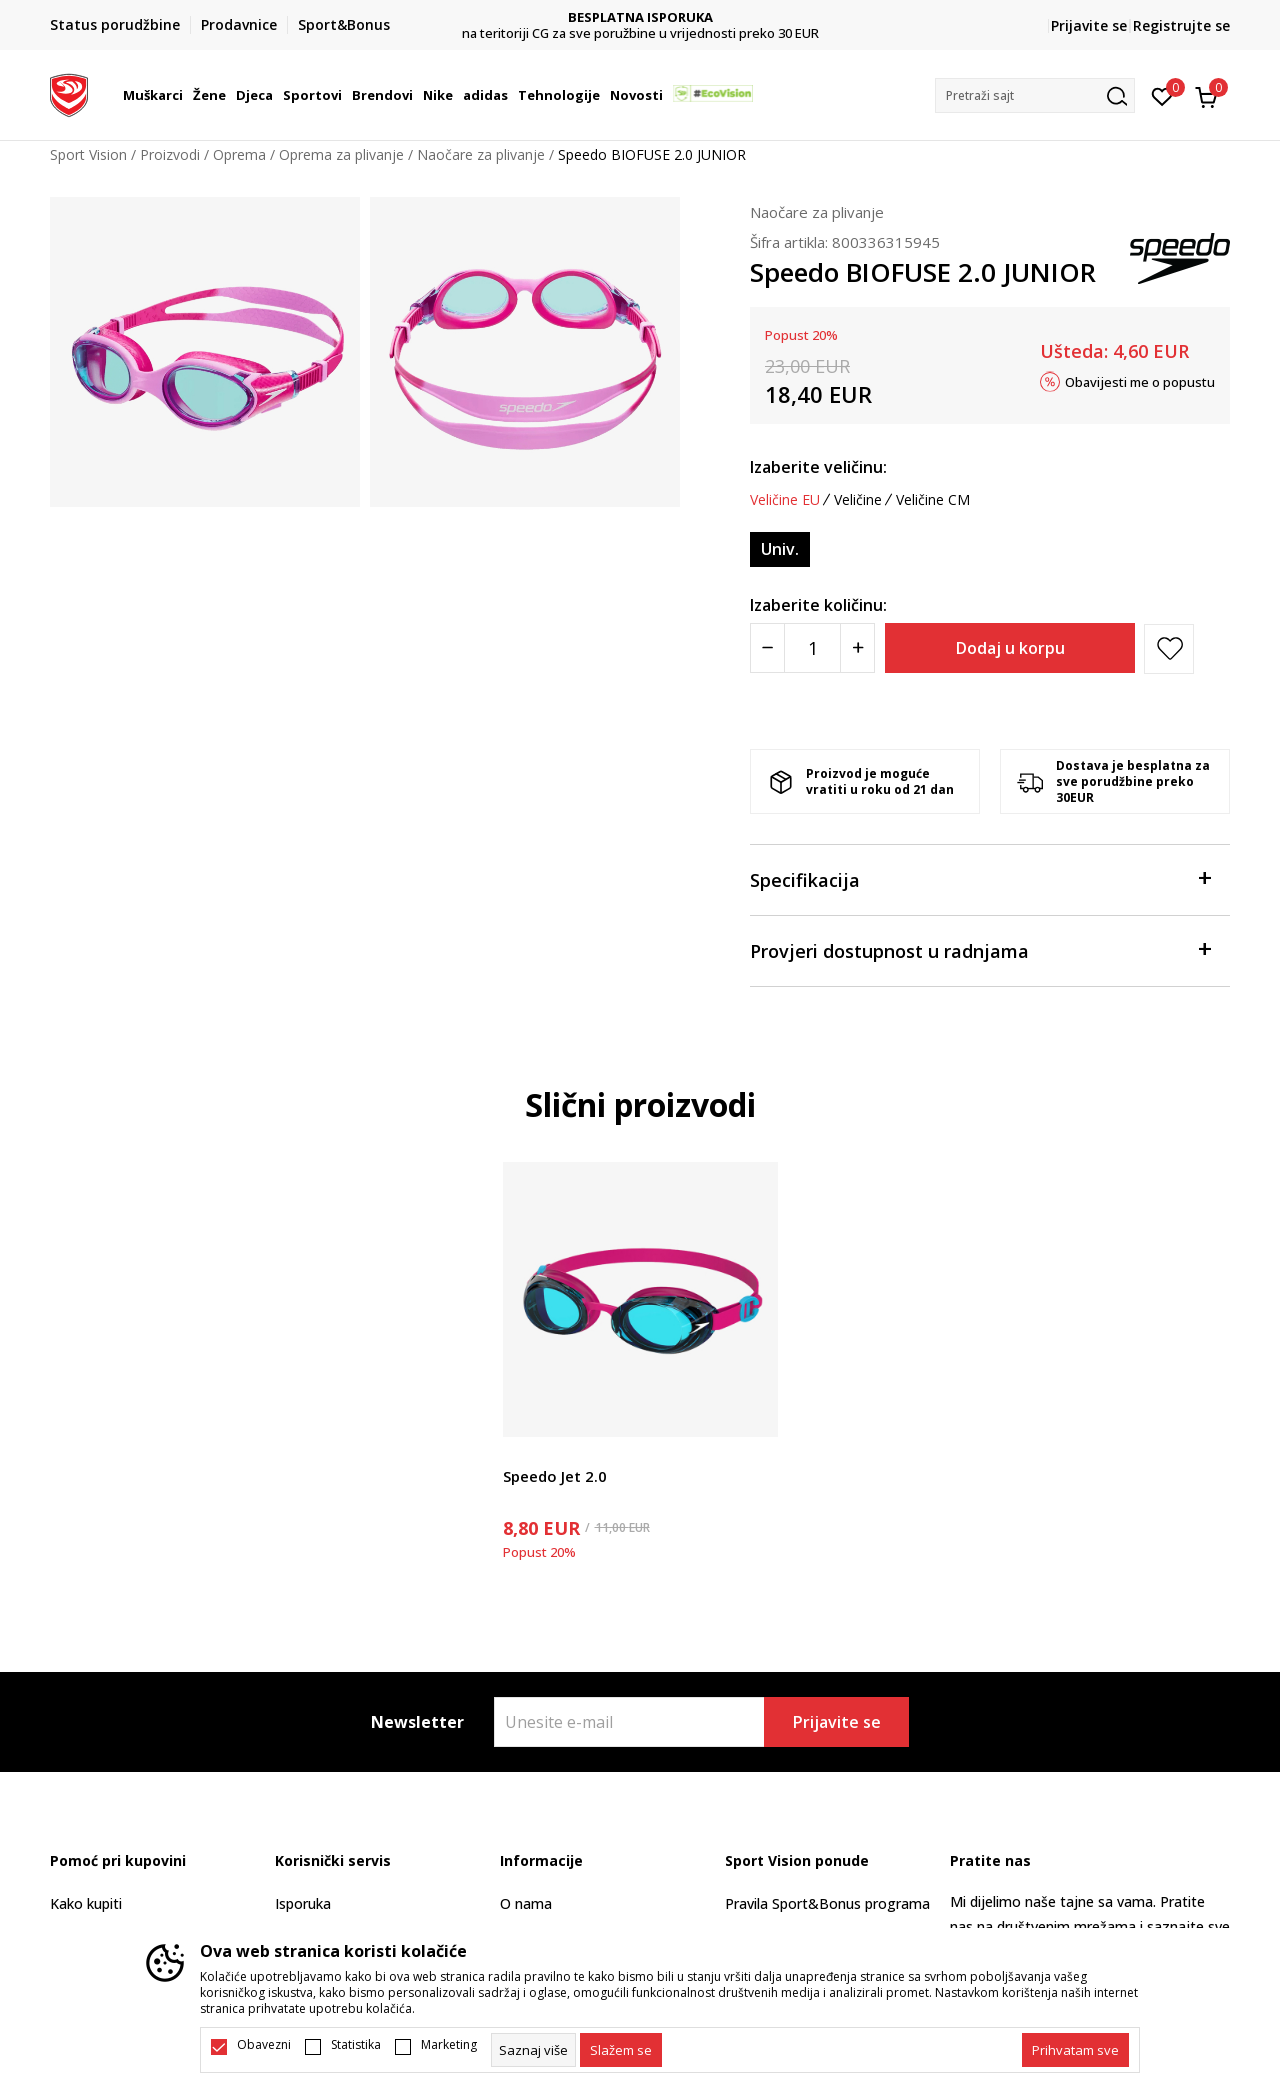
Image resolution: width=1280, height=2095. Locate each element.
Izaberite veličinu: (818, 467)
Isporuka (303, 1903)
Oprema (239, 154)
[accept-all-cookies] (1075, 2050)
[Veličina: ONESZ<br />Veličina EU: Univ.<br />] (780, 549)
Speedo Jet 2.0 (555, 1476)
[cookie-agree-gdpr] (621, 2050)
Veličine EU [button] (785, 500)
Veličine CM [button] (933, 500)
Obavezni (264, 2045)
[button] (1035, 95)
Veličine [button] (858, 500)
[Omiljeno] (1162, 95)
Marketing (449, 2045)
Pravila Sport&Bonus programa (827, 1903)
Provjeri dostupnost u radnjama (980, 949)
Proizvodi (170, 154)
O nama (526, 1903)
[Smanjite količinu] (767, 648)
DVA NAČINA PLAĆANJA (640, 17)
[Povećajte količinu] (857, 648)
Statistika (356, 2045)
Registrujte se (1181, 25)
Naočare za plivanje (481, 154)
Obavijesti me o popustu (1140, 381)
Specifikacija (980, 878)
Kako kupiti (86, 1903)
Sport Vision (88, 154)
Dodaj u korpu (1010, 648)
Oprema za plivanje (341, 154)
